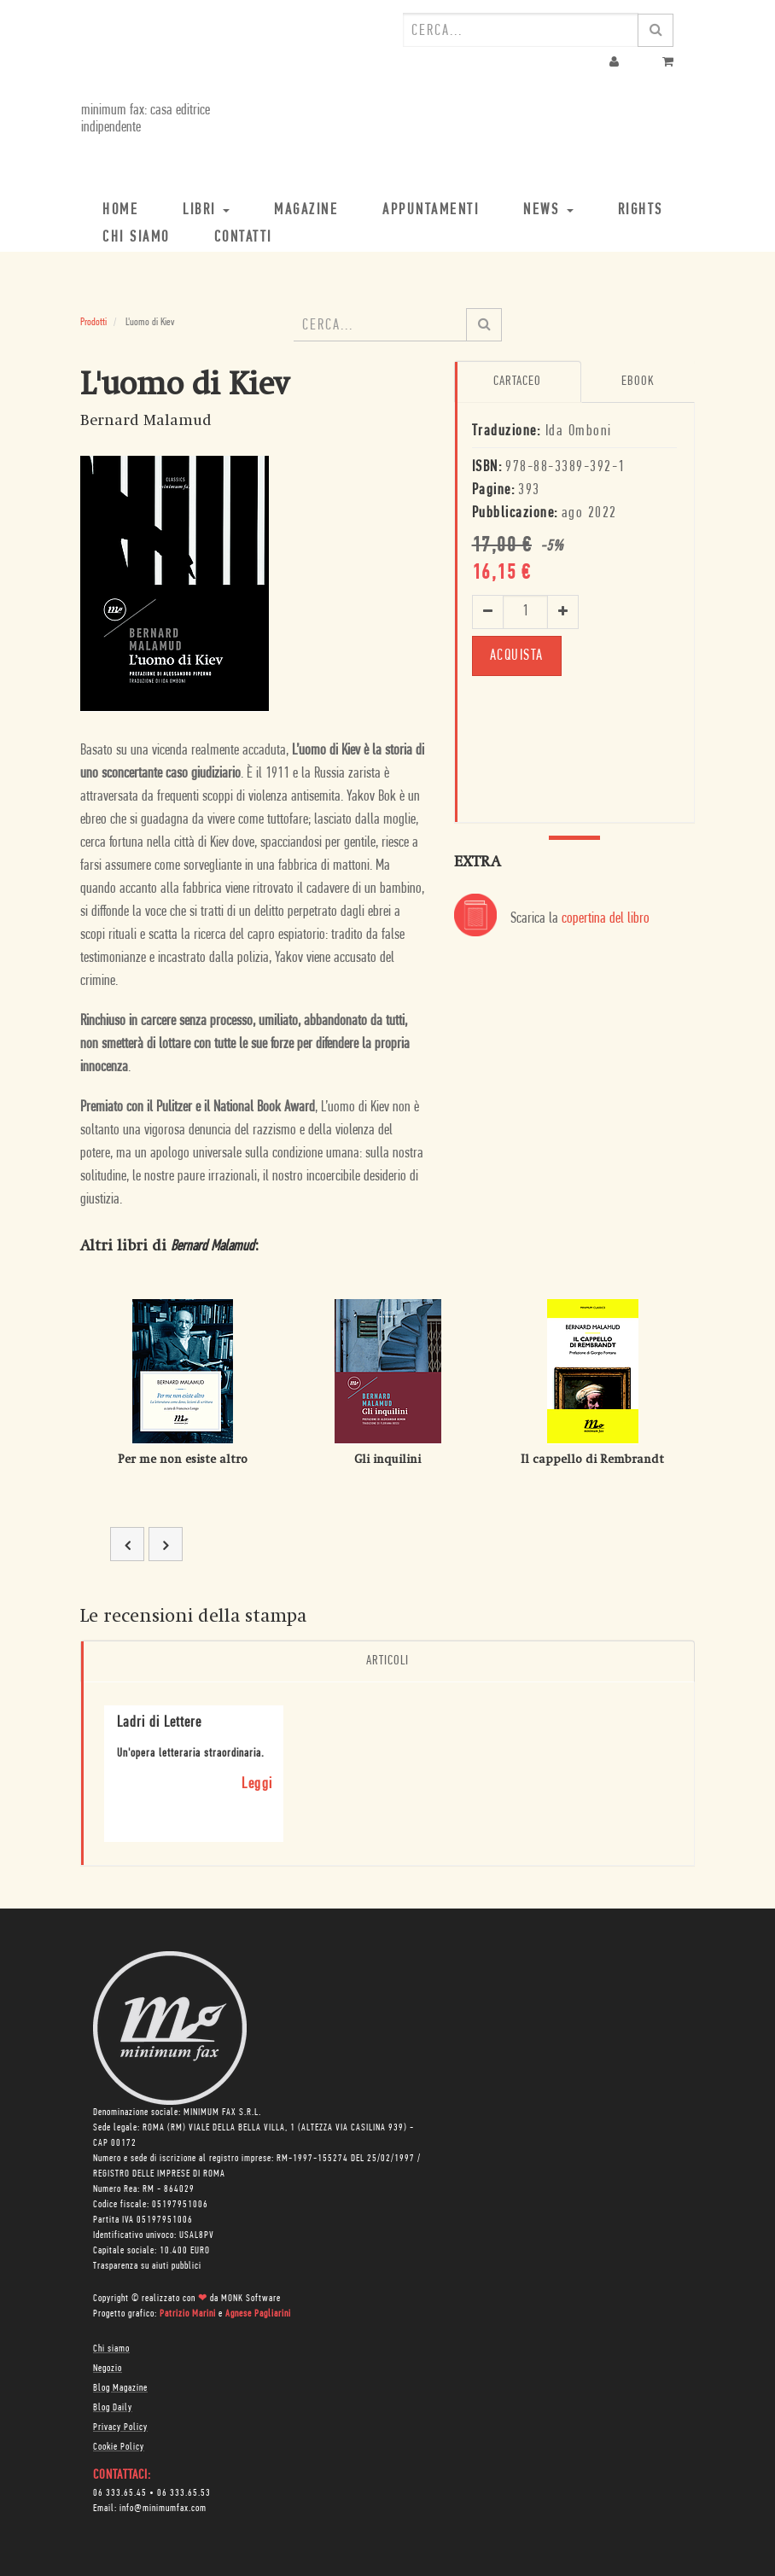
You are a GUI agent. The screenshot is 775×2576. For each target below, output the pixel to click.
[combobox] (520, 30)
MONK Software (251, 2298)
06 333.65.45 (120, 2493)
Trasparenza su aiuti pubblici (147, 2266)
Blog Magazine (120, 2388)
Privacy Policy (120, 2427)
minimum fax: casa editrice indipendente (144, 119)
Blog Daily (112, 2408)
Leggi (257, 1784)
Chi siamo (111, 2349)
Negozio (107, 2368)
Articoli (387, 1661)
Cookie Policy (118, 2447)
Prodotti (93, 322)
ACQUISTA (517, 655)
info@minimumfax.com (163, 2508)
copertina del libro (606, 919)
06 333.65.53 (184, 2493)
